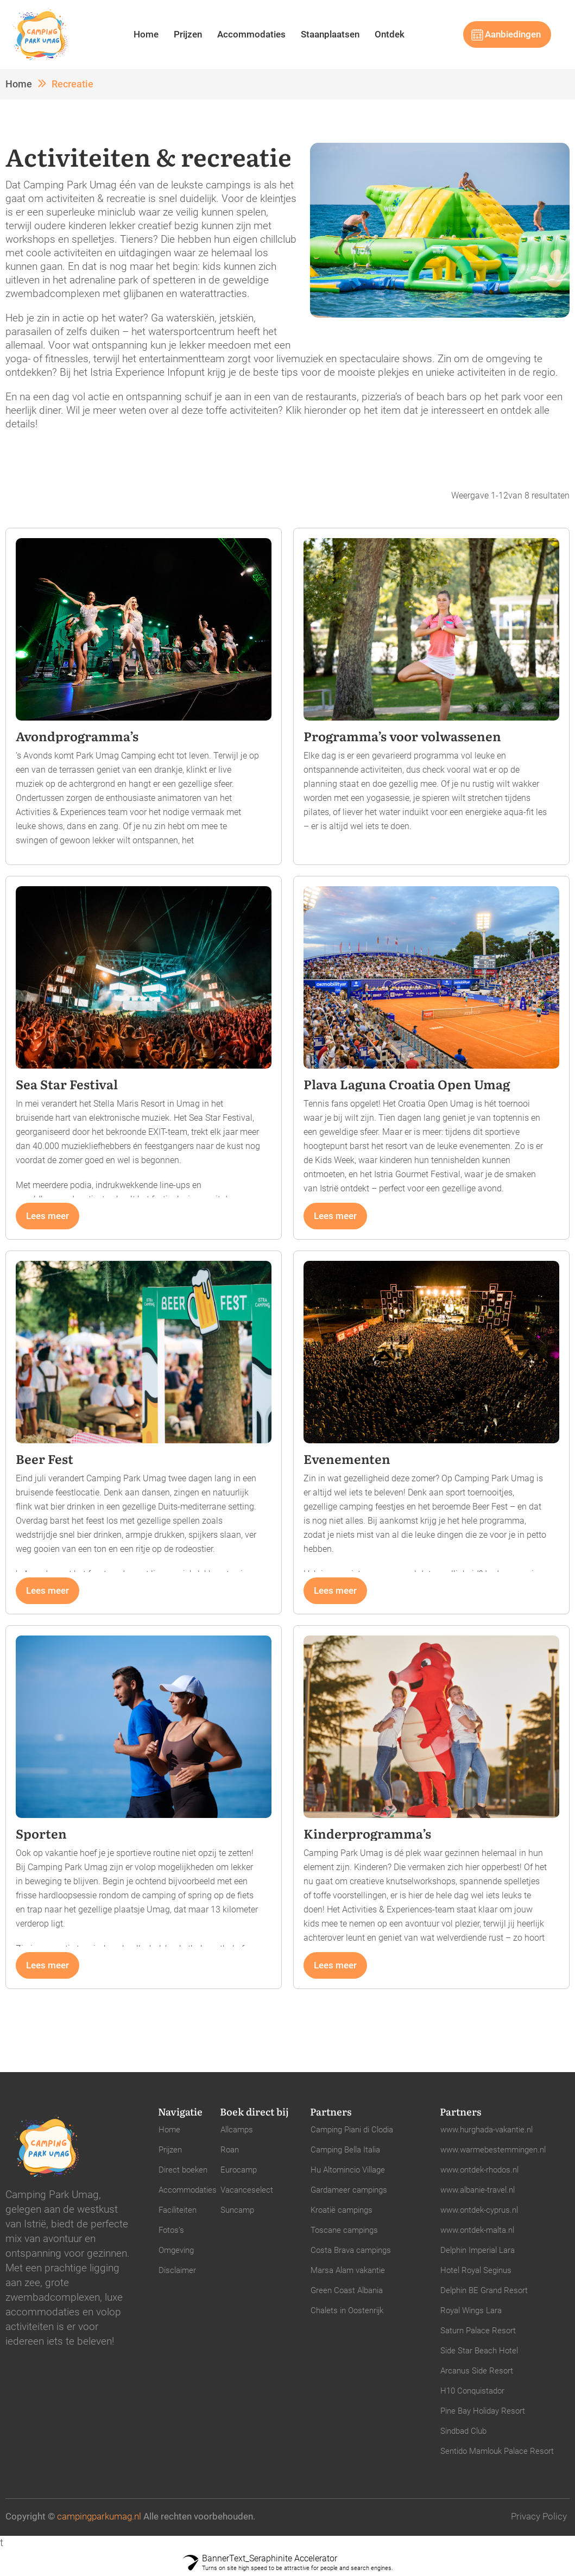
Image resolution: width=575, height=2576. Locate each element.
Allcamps (236, 2130)
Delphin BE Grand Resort (484, 2290)
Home (146, 34)
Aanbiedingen (513, 34)
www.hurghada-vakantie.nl (486, 2130)
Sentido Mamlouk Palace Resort (497, 2451)
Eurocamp (238, 2170)
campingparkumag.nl (99, 2516)
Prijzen (188, 34)
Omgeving (176, 2250)
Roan (229, 2150)
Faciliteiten (178, 2210)
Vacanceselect (246, 2190)
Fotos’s (171, 2230)
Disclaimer (177, 2270)
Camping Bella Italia (345, 2150)
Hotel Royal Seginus (475, 2270)
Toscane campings (344, 2230)
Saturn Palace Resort (478, 2330)
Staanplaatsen (330, 34)
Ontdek (390, 34)
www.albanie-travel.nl (477, 2190)
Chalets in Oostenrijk (347, 2310)
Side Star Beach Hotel (479, 2351)
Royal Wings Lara (471, 2310)
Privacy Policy (539, 2516)
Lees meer (47, 1215)
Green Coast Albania (347, 2290)
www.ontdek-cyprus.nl (479, 2210)
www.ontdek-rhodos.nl (479, 2170)
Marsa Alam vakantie (348, 2270)
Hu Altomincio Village (348, 2170)
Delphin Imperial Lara (477, 2250)
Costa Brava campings (351, 2250)
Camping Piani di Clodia (352, 2130)
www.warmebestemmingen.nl (493, 2150)
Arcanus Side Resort (476, 2371)
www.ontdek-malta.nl (477, 2230)
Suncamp (237, 2210)
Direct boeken (183, 2170)
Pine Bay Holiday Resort (482, 2411)
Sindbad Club (463, 2431)
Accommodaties (251, 34)
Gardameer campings (349, 2190)
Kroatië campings (341, 2210)
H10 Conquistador (472, 2391)
